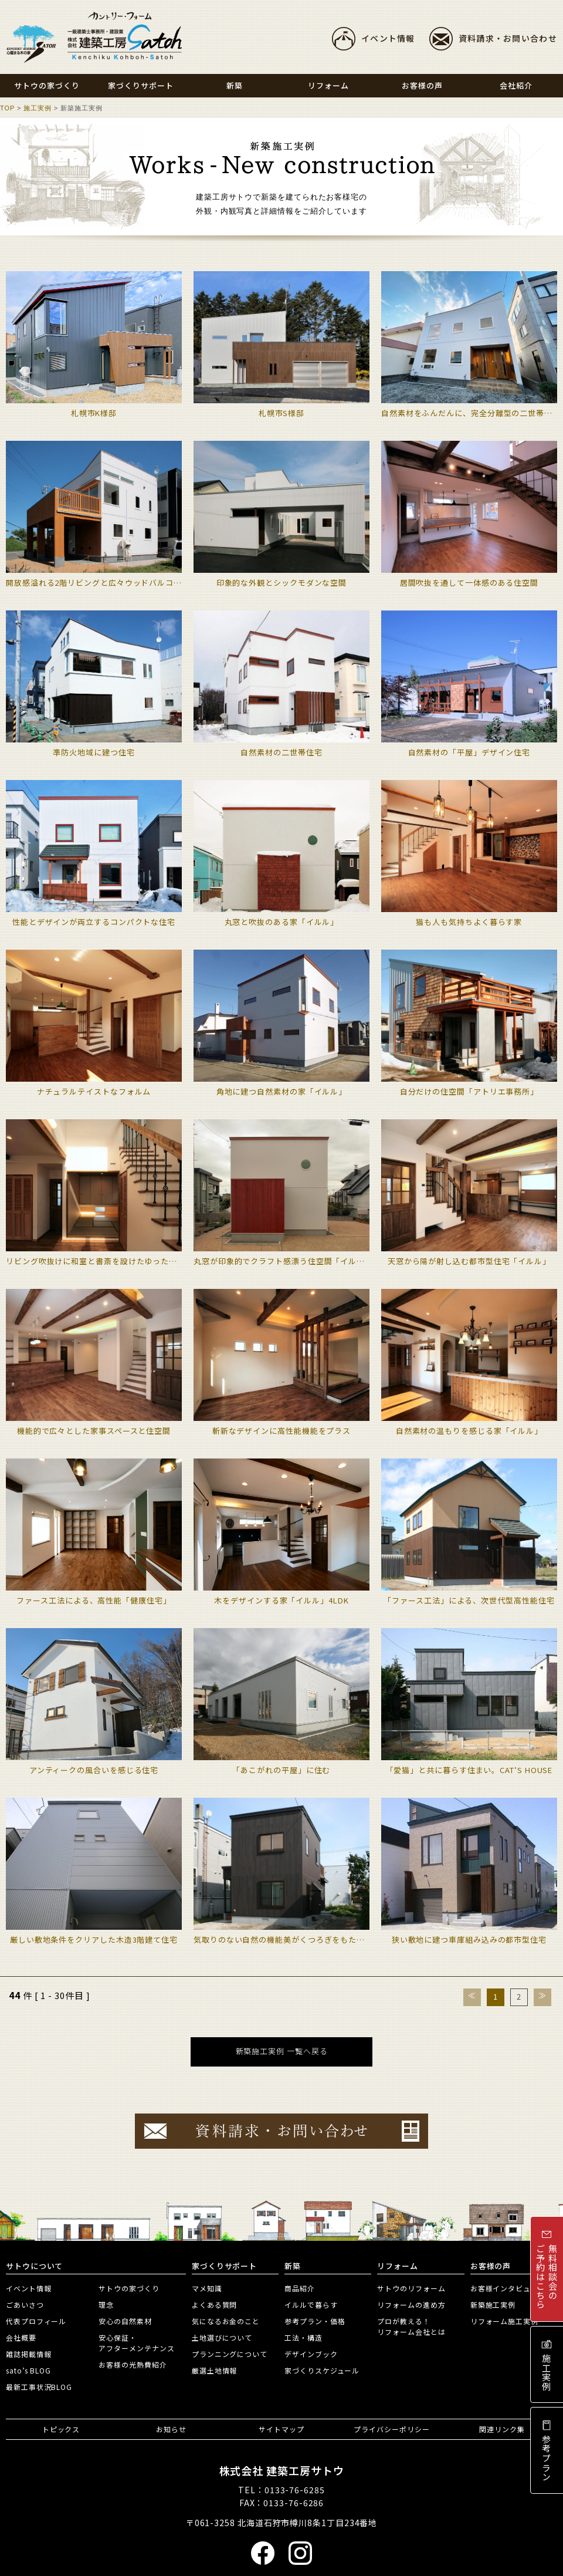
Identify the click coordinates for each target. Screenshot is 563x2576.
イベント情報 (388, 38)
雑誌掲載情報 (28, 2354)
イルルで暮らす (310, 2305)
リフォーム (397, 2265)
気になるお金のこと (226, 2321)
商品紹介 (299, 2288)
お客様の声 (490, 2265)
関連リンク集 (501, 2429)
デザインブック (310, 2354)
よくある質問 (214, 2305)
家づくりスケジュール (321, 2370)
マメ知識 (207, 2288)
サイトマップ (281, 2429)
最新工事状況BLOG (39, 2387)
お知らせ (171, 2429)
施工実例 (37, 108)
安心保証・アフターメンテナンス (136, 2342)
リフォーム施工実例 (504, 2321)
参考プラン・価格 (314, 2321)
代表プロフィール (36, 2321)
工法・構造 (303, 2337)
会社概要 (21, 2337)
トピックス (61, 2429)
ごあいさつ (25, 2305)
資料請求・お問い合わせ (508, 38)
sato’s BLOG (28, 2370)
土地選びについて (222, 2337)
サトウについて (34, 2265)
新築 (292, 2265)
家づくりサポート (224, 2265)
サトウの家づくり (129, 2288)
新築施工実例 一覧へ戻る (282, 2051)
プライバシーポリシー (391, 2429)
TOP (7, 108)
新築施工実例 (492, 2305)
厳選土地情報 (214, 2370)
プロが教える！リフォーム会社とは (411, 2326)
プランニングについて (229, 2354)
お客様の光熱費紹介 (133, 2364)
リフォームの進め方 (411, 2305)
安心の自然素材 (125, 2321)
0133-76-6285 (294, 2490)
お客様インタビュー (504, 2288)
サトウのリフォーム (411, 2288)
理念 (106, 2305)
